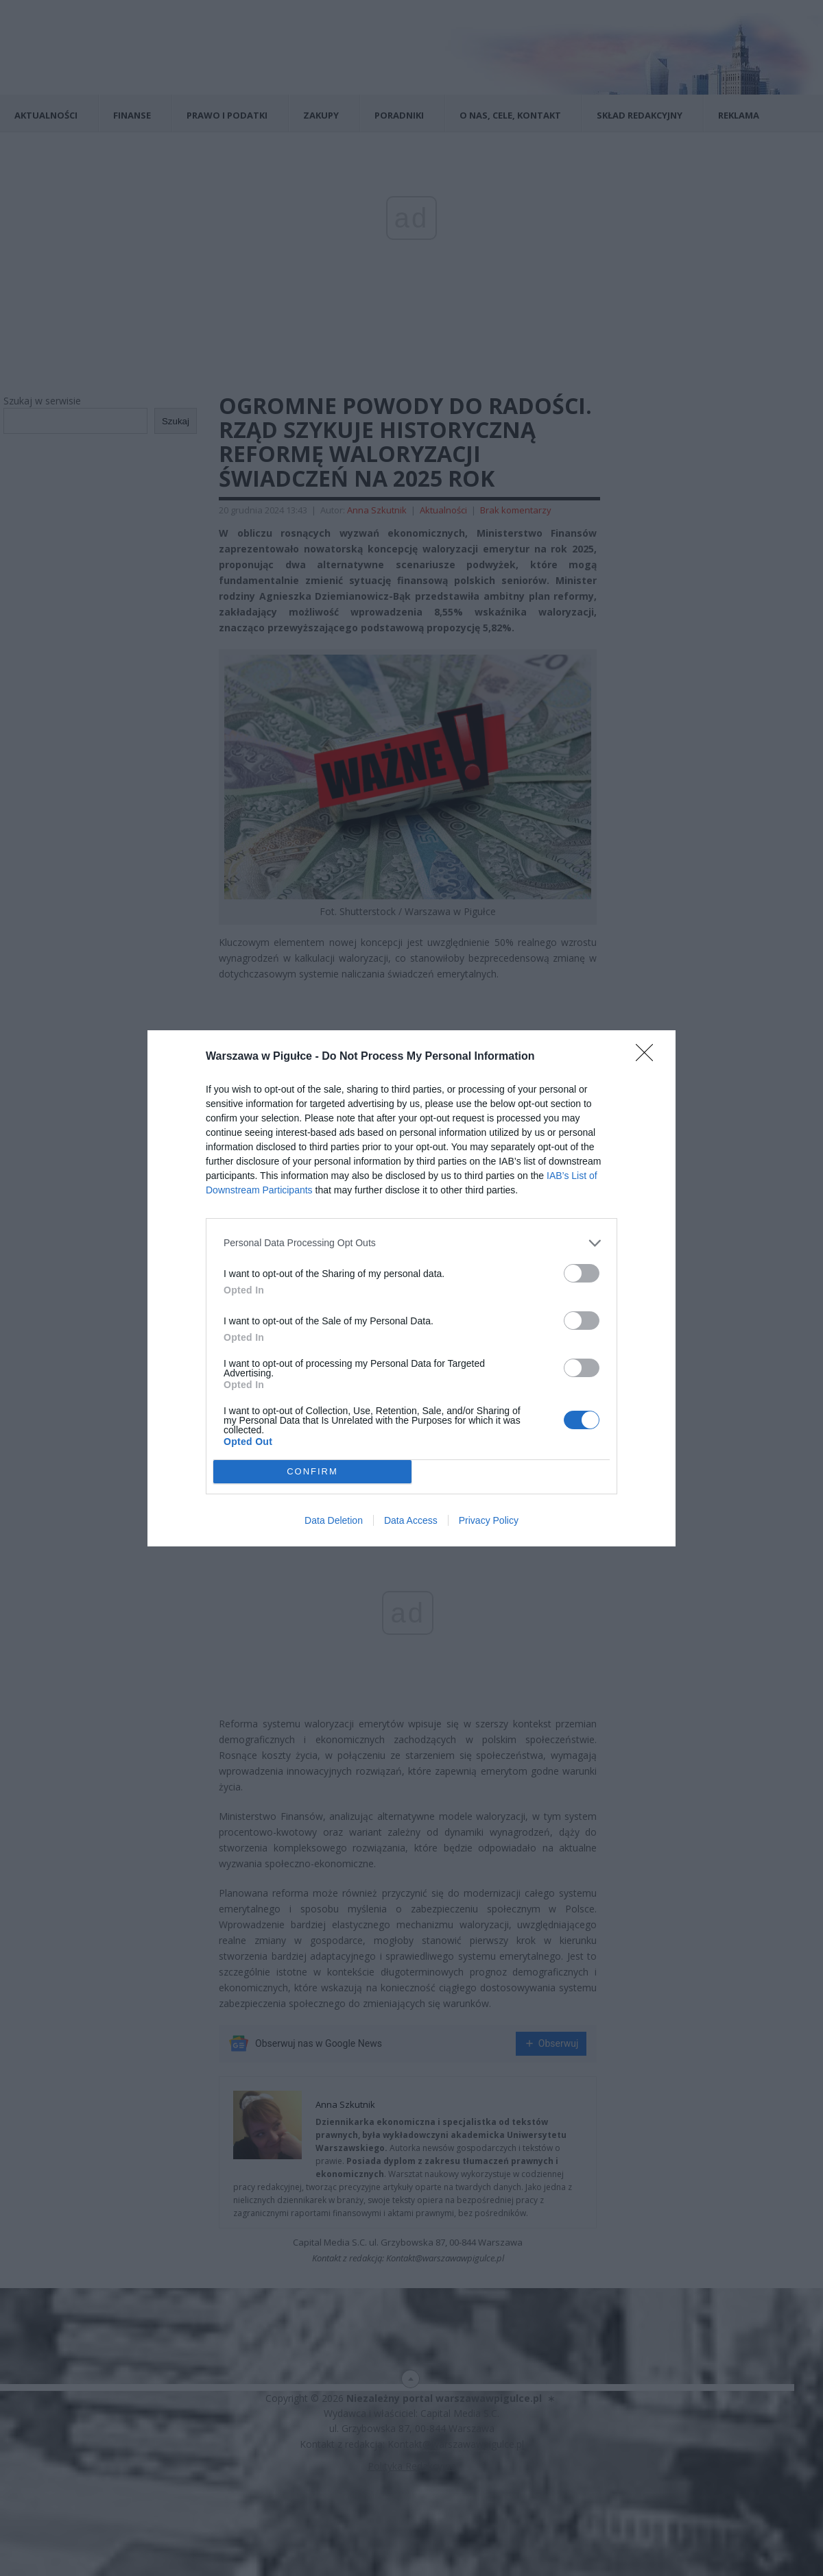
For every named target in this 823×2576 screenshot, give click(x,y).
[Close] (649, 1057)
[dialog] (411, 1288)
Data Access (411, 1520)
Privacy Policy (488, 1520)
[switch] (581, 1273)
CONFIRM (312, 1471)
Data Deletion (334, 1520)
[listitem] (411, 1243)
